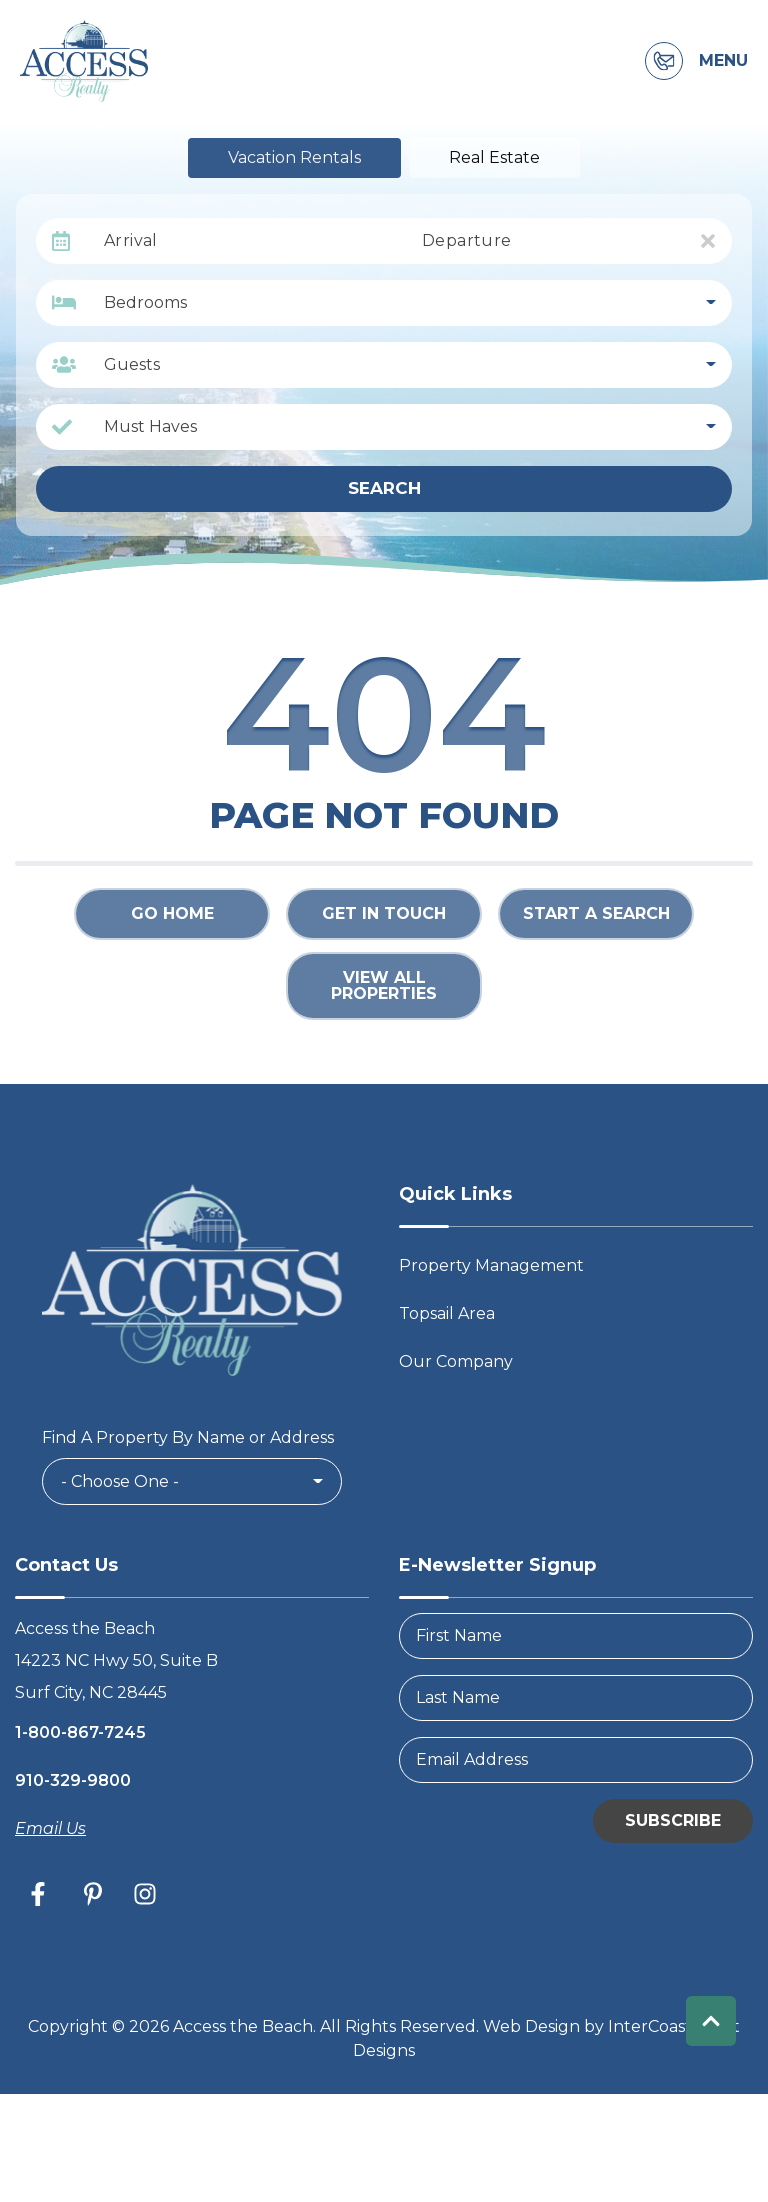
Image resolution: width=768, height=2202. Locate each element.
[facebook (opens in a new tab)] (41, 1894)
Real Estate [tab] (494, 157)
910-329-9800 (73, 1780)
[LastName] (576, 1698)
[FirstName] (576, 1636)
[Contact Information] (664, 61)
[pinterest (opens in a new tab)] (93, 1894)
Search (384, 488)
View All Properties (384, 985)
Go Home (172, 913)
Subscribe (673, 1820)
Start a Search (596, 913)
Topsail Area (447, 1313)
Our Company (456, 1361)
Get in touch (384, 913)
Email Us (50, 1828)
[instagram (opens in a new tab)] (145, 1894)
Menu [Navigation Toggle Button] (723, 61)
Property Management (491, 1265)
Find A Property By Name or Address (188, 1437)
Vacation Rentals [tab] (294, 157)
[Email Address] (576, 1760)
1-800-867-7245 (80, 1732)
